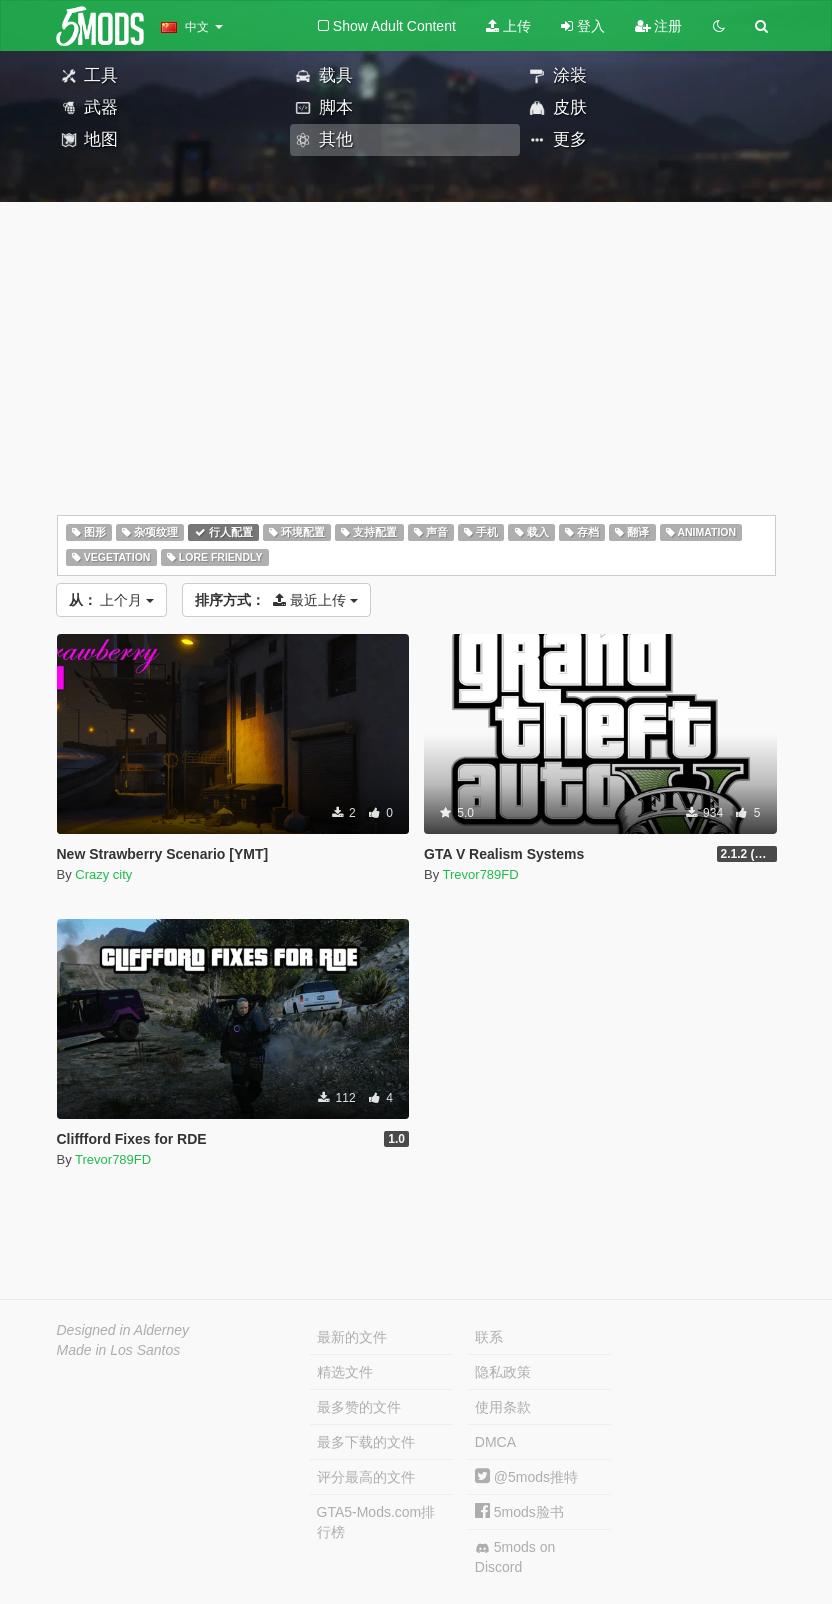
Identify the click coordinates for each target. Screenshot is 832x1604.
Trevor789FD (481, 874)
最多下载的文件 (366, 1442)
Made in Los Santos (119, 1350)
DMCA (495, 1442)
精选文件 (345, 1372)
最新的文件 (352, 1337)
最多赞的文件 (359, 1407)
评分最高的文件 (366, 1477)
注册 (659, 26)
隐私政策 (503, 1372)
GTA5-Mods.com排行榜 (376, 1522)
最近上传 (276, 600)
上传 (508, 26)
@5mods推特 (526, 1477)
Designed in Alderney (123, 1330)
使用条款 (503, 1407)
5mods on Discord (515, 1557)
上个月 (112, 600)
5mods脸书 (519, 1512)
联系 (489, 1337)
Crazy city (103, 874)
